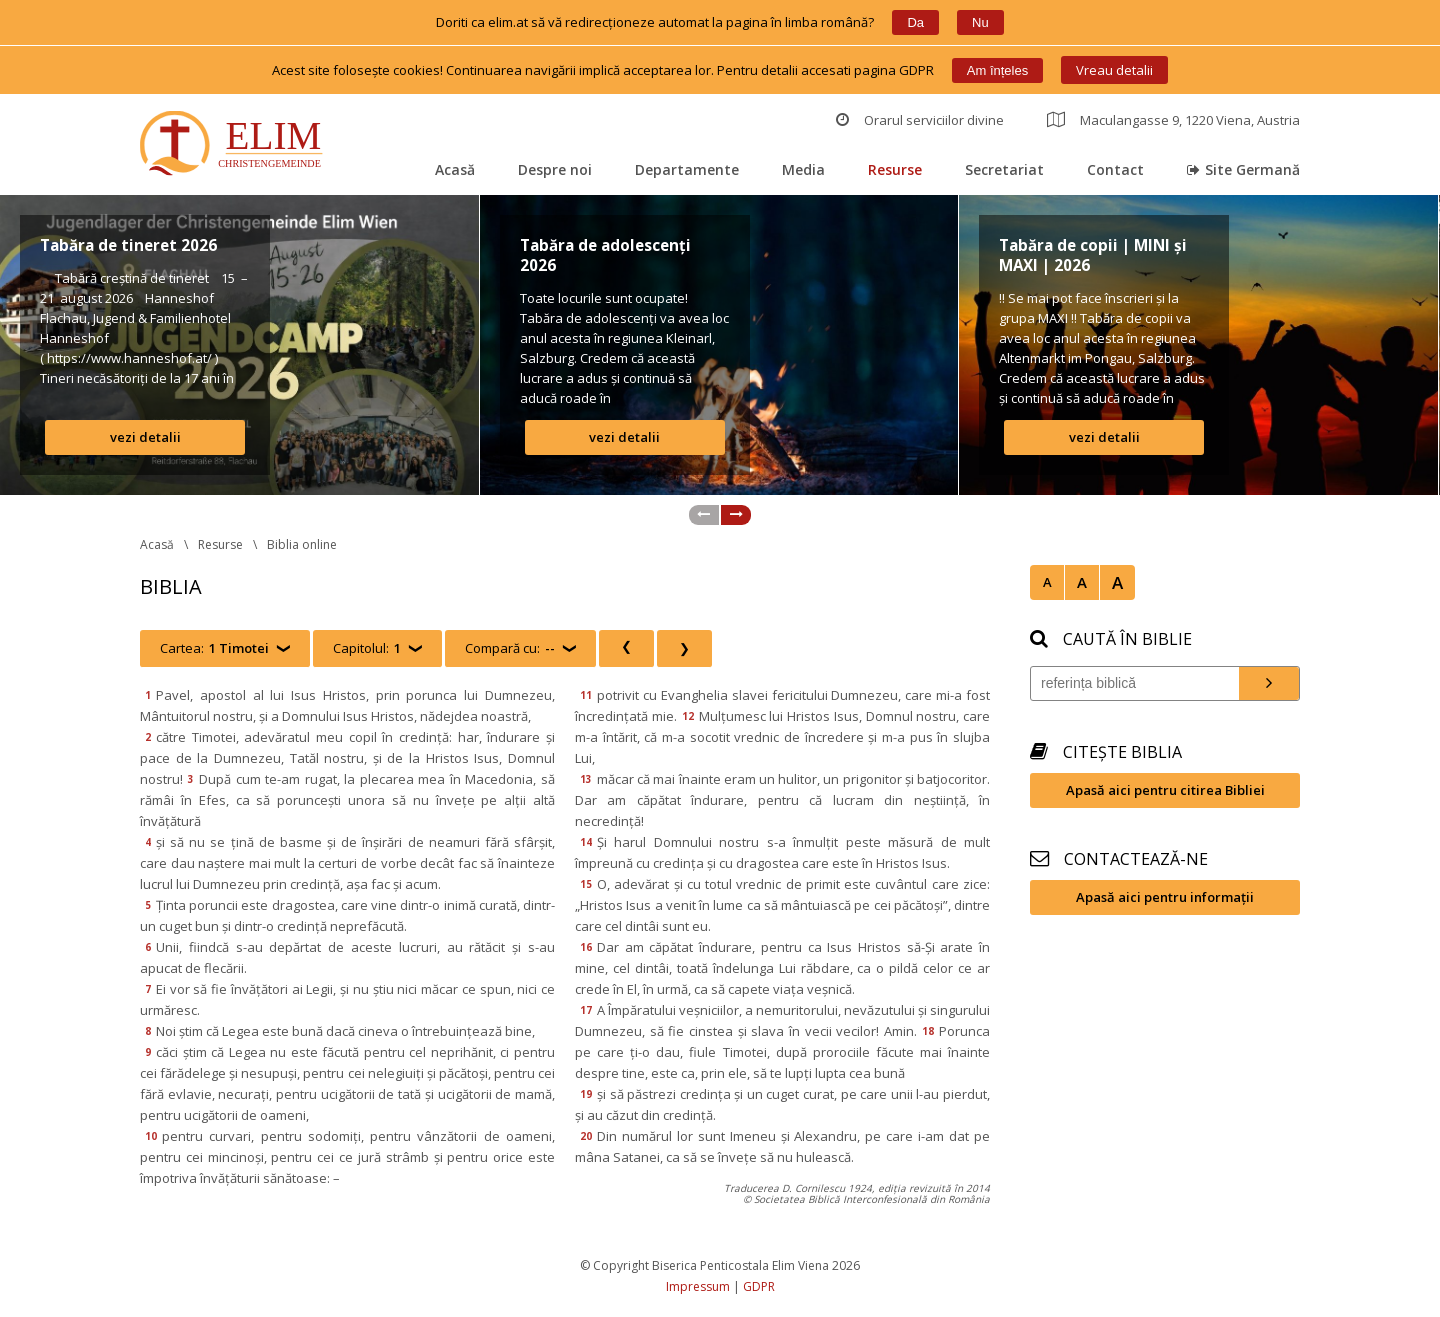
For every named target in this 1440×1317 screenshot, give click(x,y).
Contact (1115, 169)
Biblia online (302, 544)
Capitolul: (367, 648)
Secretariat (1004, 169)
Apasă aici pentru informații (1165, 897)
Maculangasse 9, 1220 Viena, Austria (1173, 120)
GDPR (759, 1286)
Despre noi (555, 169)
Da (915, 22)
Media (803, 169)
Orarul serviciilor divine (920, 120)
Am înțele (997, 70)
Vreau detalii (1114, 70)
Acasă (455, 169)
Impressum (698, 1286)
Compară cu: (510, 648)
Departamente (687, 169)
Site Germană (1243, 169)
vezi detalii (145, 437)
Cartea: (214, 648)
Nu (980, 22)
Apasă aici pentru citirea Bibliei (1165, 790)
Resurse (895, 169)
